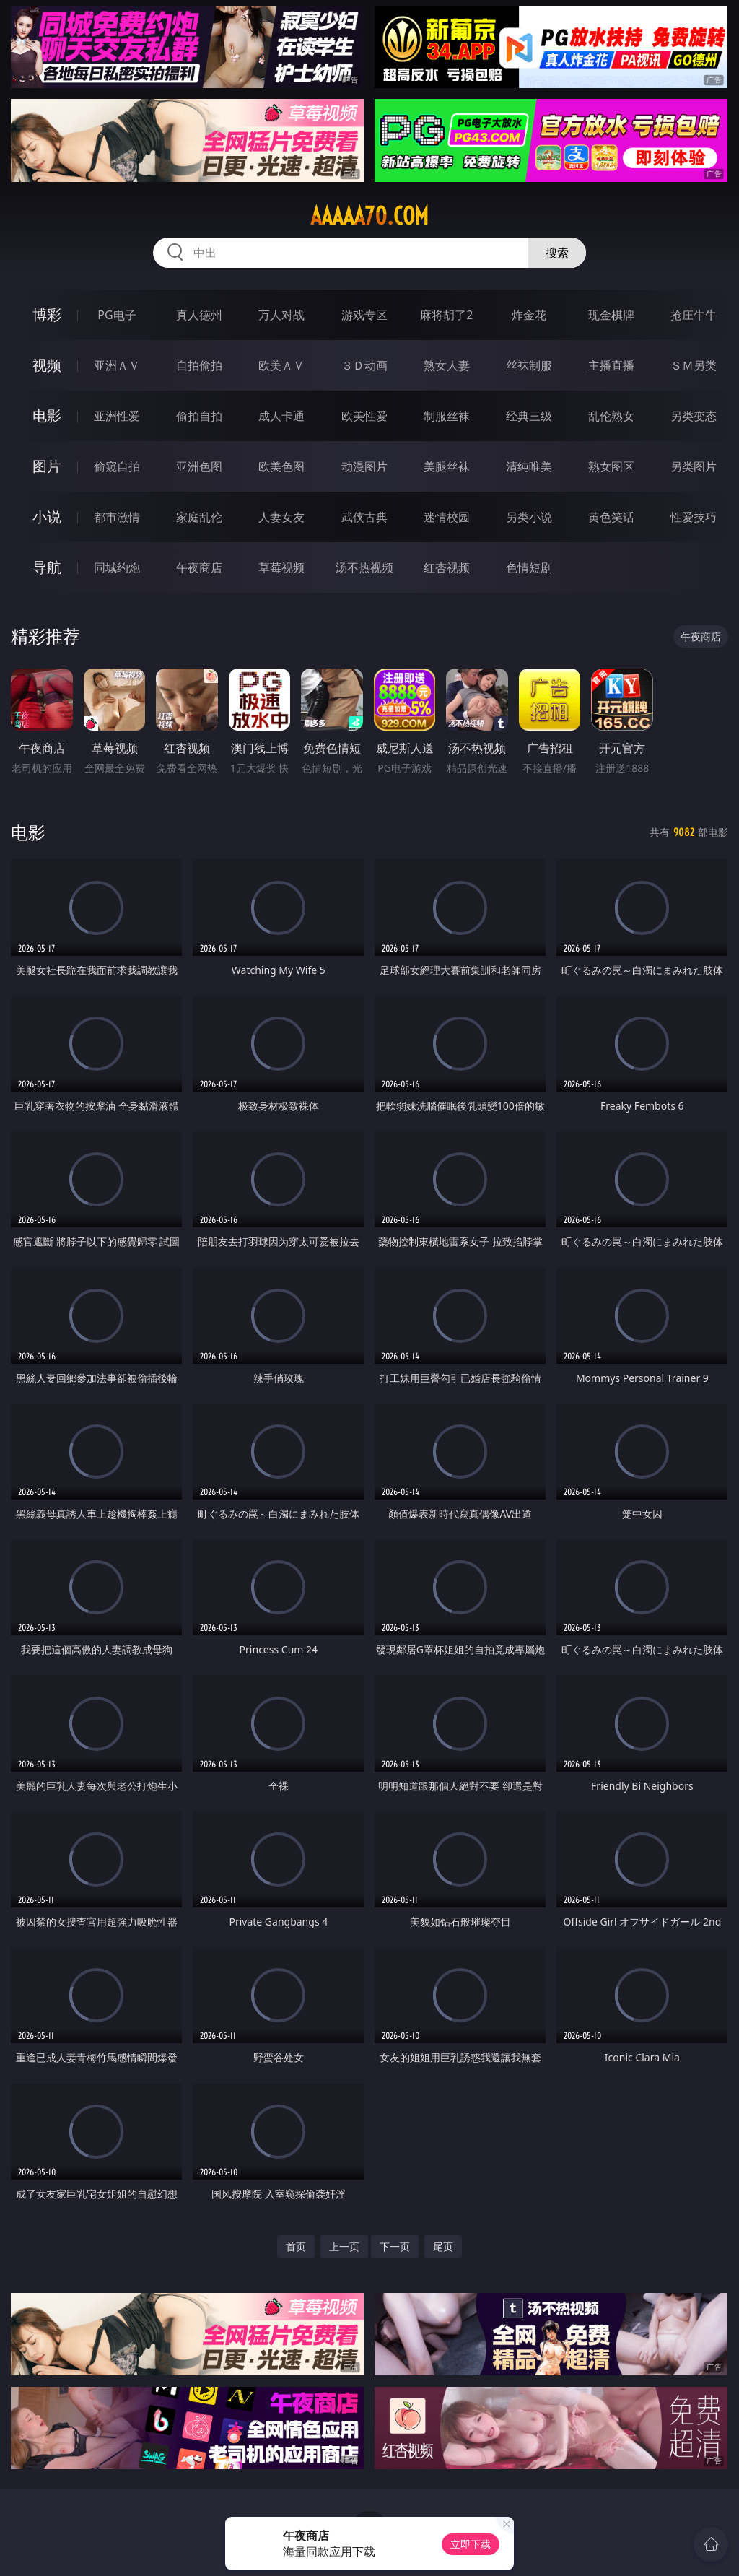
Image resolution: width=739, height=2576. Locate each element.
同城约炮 (117, 567)
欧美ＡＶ (281, 365)
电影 (46, 415)
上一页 (344, 2246)
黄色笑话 (611, 517)
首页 (296, 2246)
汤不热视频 (364, 567)
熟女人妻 (447, 365)
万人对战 (281, 315)
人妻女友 (281, 517)
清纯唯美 (529, 466)
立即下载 (470, 2544)
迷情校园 (447, 517)
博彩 (46, 314)
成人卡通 (281, 416)
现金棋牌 (611, 315)
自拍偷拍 (199, 365)
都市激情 (117, 517)
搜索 (557, 253)
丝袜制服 (529, 365)
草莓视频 (281, 567)
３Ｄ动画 (364, 365)
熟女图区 (611, 466)
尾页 (443, 2246)
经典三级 (529, 416)
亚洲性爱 (117, 416)
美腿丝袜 (447, 466)
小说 (46, 516)
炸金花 (529, 315)
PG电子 (116, 315)
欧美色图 (281, 466)
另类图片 (693, 466)
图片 (46, 466)
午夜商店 (199, 567)
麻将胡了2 (446, 315)
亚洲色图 (199, 466)
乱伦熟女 (611, 416)
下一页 (395, 2246)
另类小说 (529, 517)
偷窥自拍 (117, 466)
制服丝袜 (447, 416)
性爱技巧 (693, 517)
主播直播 (611, 365)
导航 (46, 567)
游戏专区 (364, 315)
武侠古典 (364, 517)
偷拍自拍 (199, 416)
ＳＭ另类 (693, 365)
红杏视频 (447, 567)
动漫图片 (364, 466)
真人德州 (199, 315)
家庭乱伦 (199, 517)
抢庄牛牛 (693, 315)
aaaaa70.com (369, 215)
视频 (46, 365)
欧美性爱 (364, 416)
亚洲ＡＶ (117, 365)
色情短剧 (529, 567)
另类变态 (693, 416)
